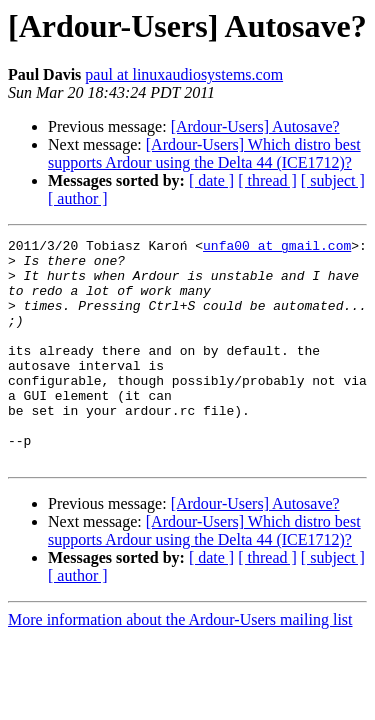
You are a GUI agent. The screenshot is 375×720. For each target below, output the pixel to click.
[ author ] (78, 198)
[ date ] (211, 180)
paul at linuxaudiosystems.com (184, 74)
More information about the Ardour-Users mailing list (180, 664)
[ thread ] (267, 180)
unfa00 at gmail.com (277, 248)
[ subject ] (333, 180)
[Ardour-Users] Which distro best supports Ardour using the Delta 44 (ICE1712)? (204, 153)
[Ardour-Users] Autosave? (255, 126)
